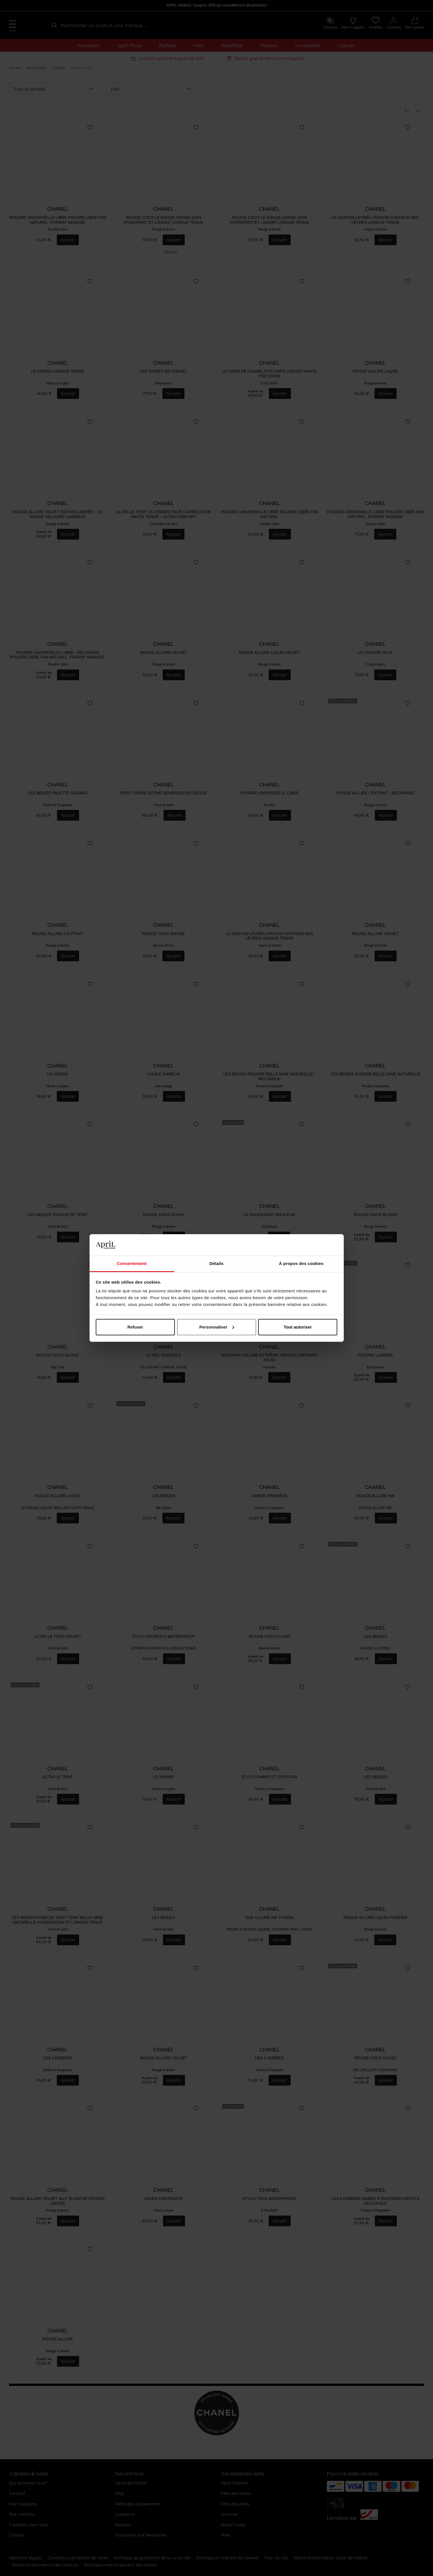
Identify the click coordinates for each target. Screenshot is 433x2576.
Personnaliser (216, 1327)
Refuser (135, 1327)
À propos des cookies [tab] (301, 1263)
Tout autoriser (298, 1327)
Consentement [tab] (132, 1263)
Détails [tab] (217, 1263)
